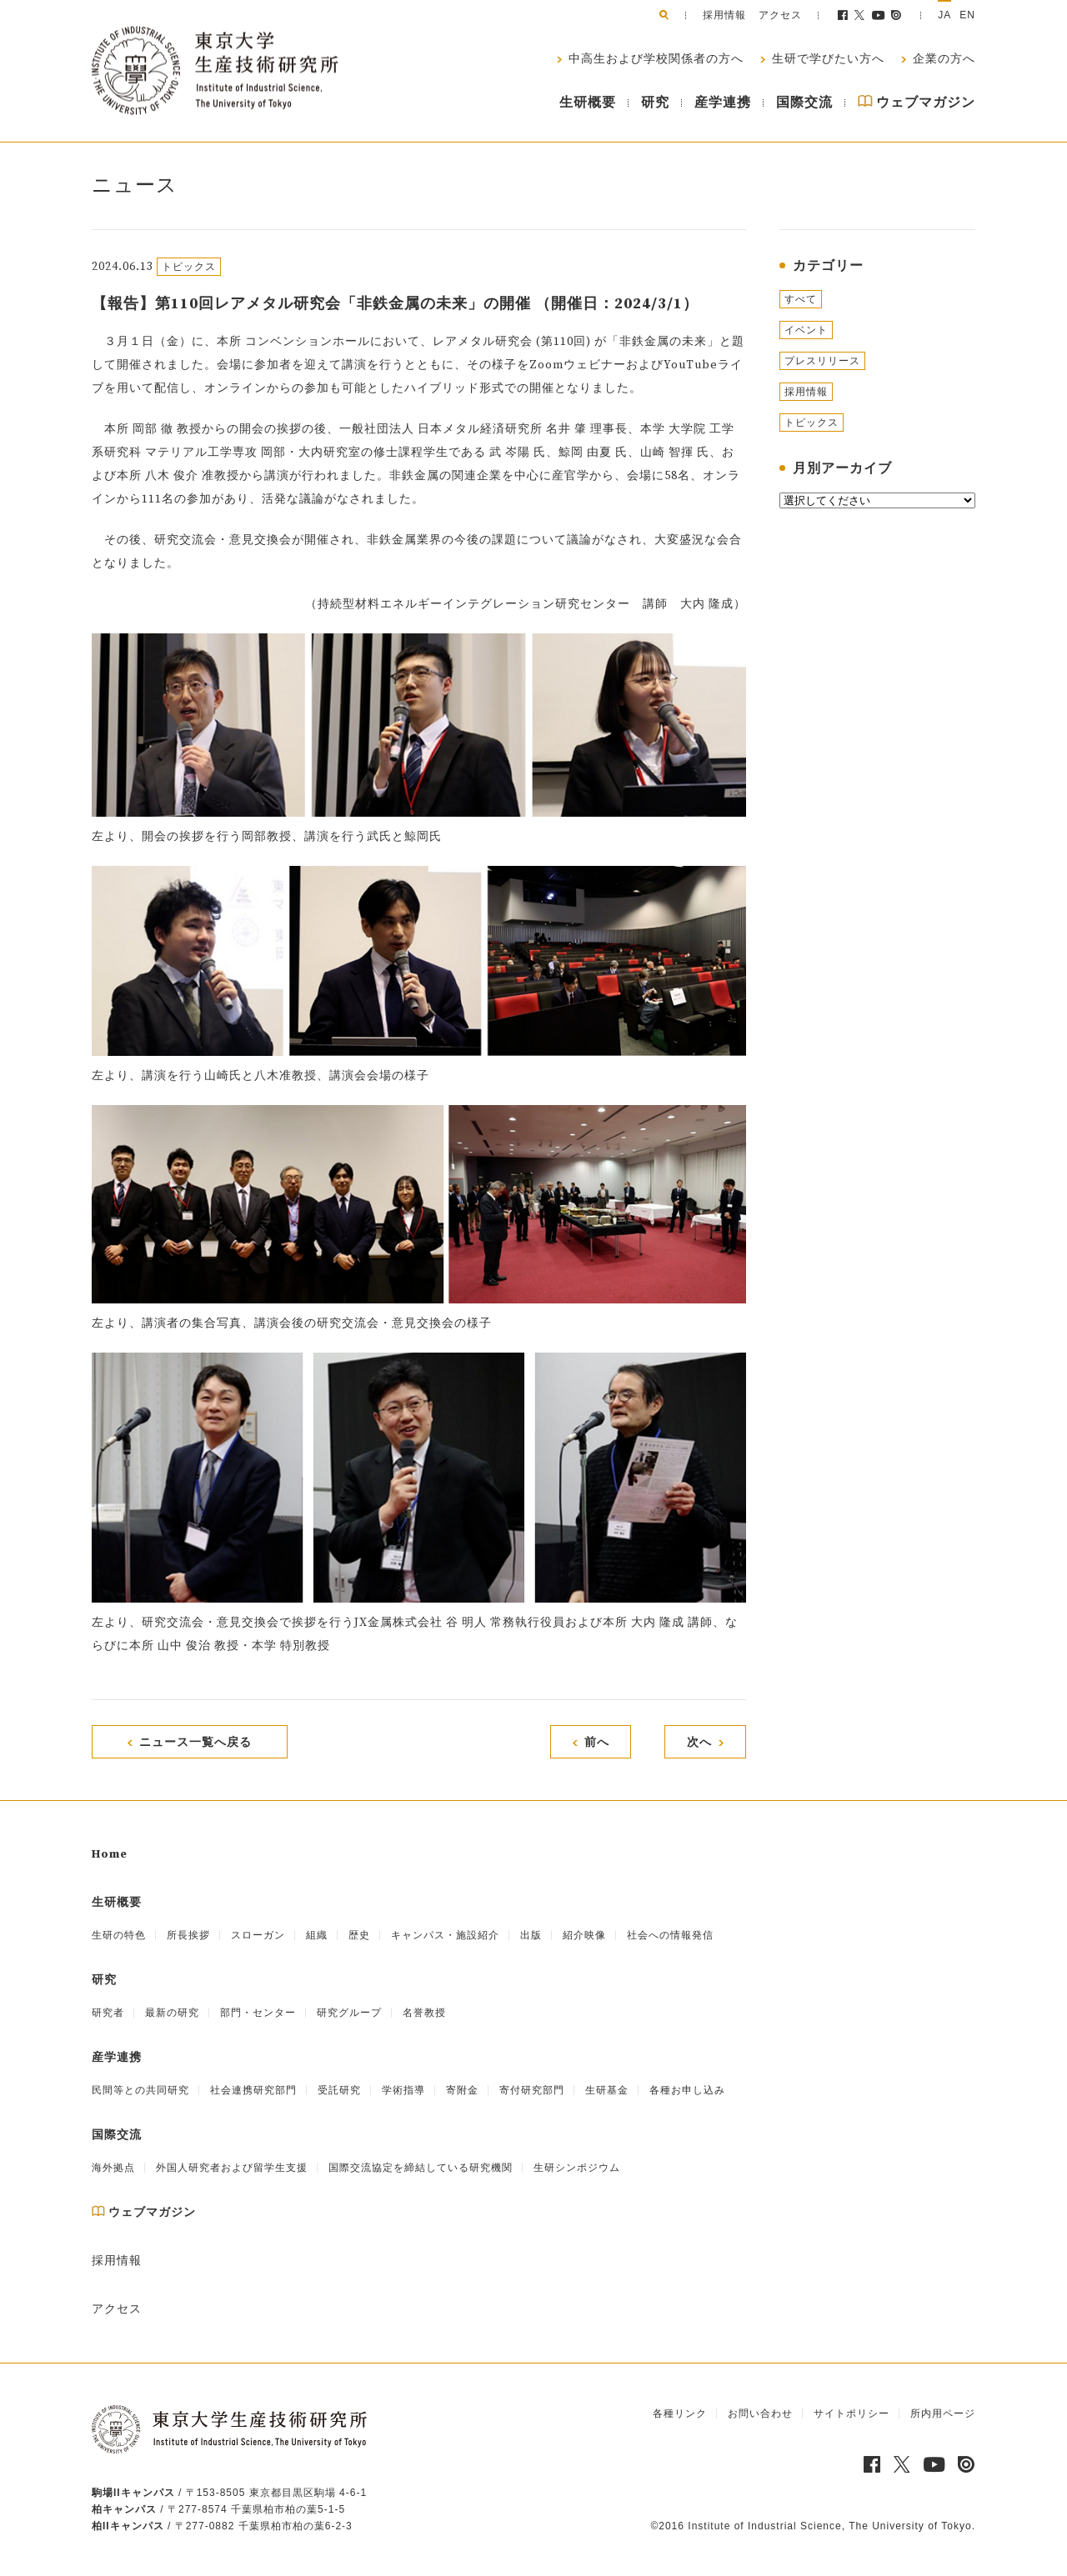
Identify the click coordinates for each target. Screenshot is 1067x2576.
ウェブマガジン (916, 102)
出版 (531, 1935)
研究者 (108, 2012)
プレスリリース (822, 361)
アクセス (780, 15)
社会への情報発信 (670, 1935)
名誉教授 (424, 2012)
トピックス (811, 422)
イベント (806, 330)
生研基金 (607, 2090)
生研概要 (587, 102)
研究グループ (349, 2012)
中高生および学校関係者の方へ (654, 59)
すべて (800, 299)
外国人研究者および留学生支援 (232, 2167)
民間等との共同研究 (140, 2090)
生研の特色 (119, 1935)
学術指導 (403, 2090)
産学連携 (722, 102)
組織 (317, 1935)
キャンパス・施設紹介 (445, 1935)
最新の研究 (172, 2012)
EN (967, 15)
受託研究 (339, 2090)
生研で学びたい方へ (826, 59)
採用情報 (724, 15)
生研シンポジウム (577, 2167)
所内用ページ (942, 2413)
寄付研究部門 (531, 2090)
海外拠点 (113, 2167)
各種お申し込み (687, 2090)
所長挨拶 (188, 1935)
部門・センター (258, 2012)
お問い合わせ (760, 2413)
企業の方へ (942, 59)
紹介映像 (584, 1935)
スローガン (258, 1935)
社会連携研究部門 (253, 2090)
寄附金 (462, 2090)
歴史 (359, 1935)
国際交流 (804, 102)
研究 (655, 102)
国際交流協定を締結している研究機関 (420, 2167)
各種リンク (680, 2413)
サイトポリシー (851, 2413)
